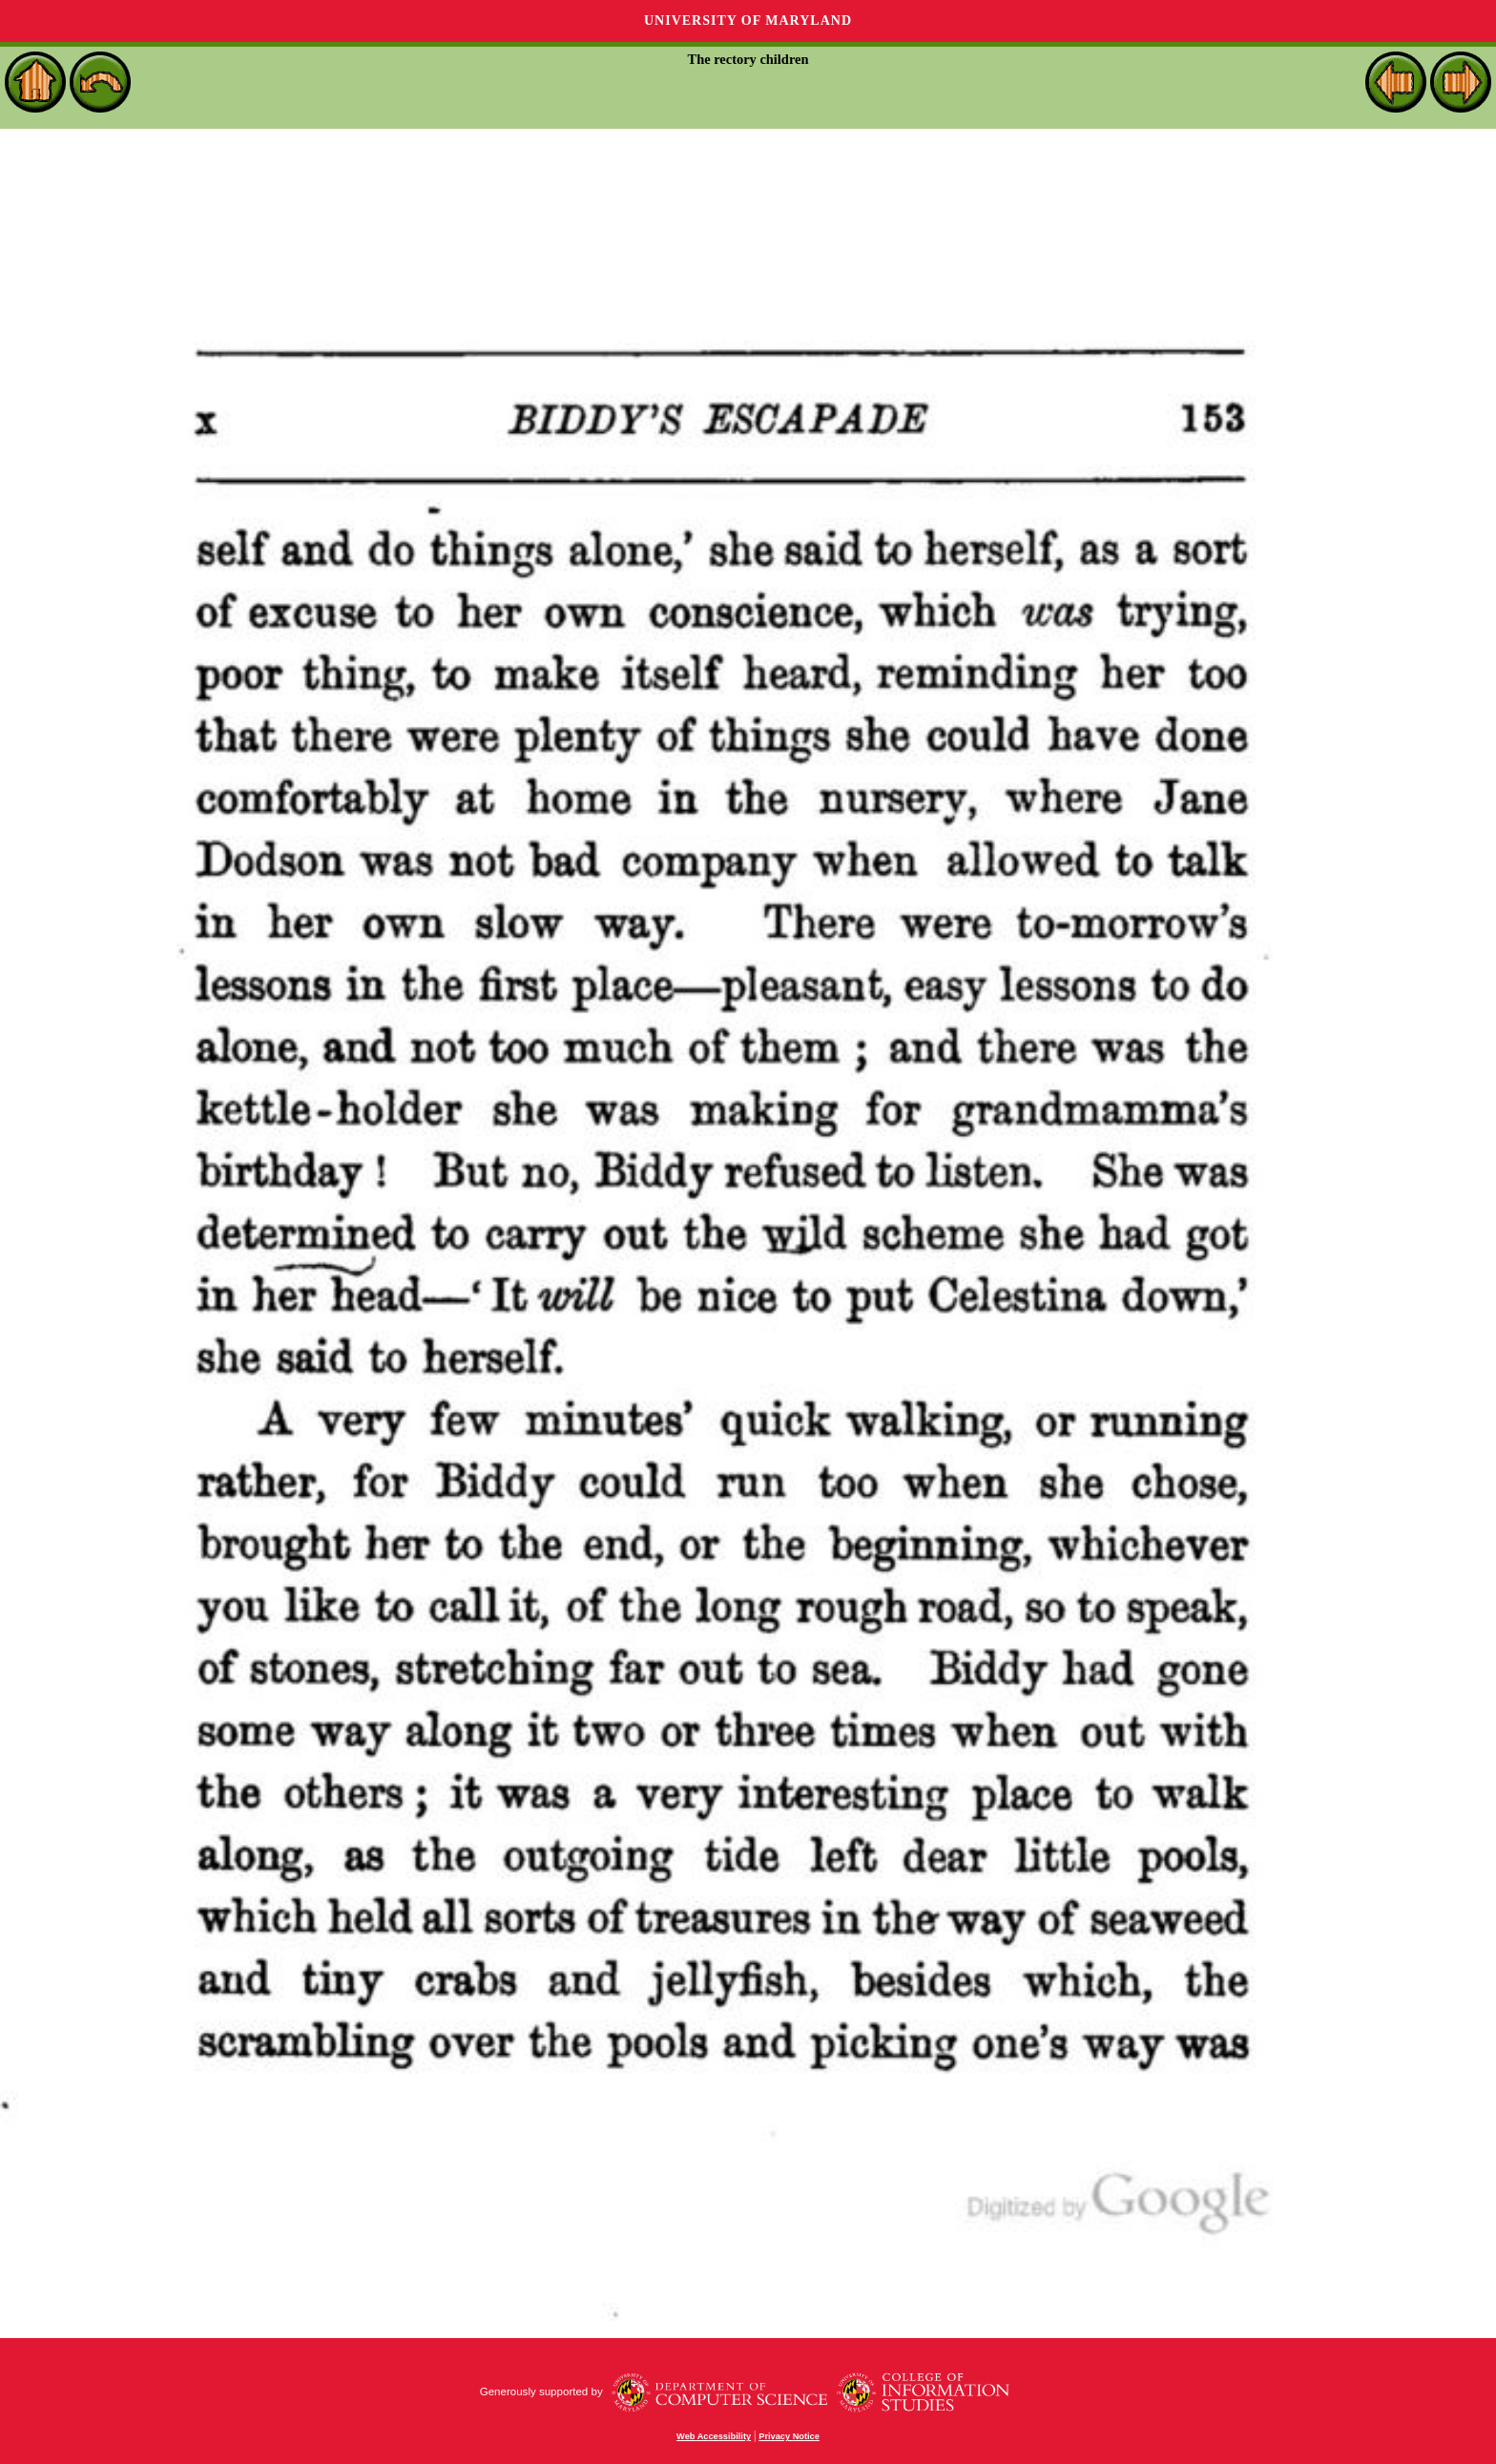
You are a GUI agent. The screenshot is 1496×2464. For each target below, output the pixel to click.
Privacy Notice (789, 2436)
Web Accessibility (713, 2436)
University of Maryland (748, 20)
